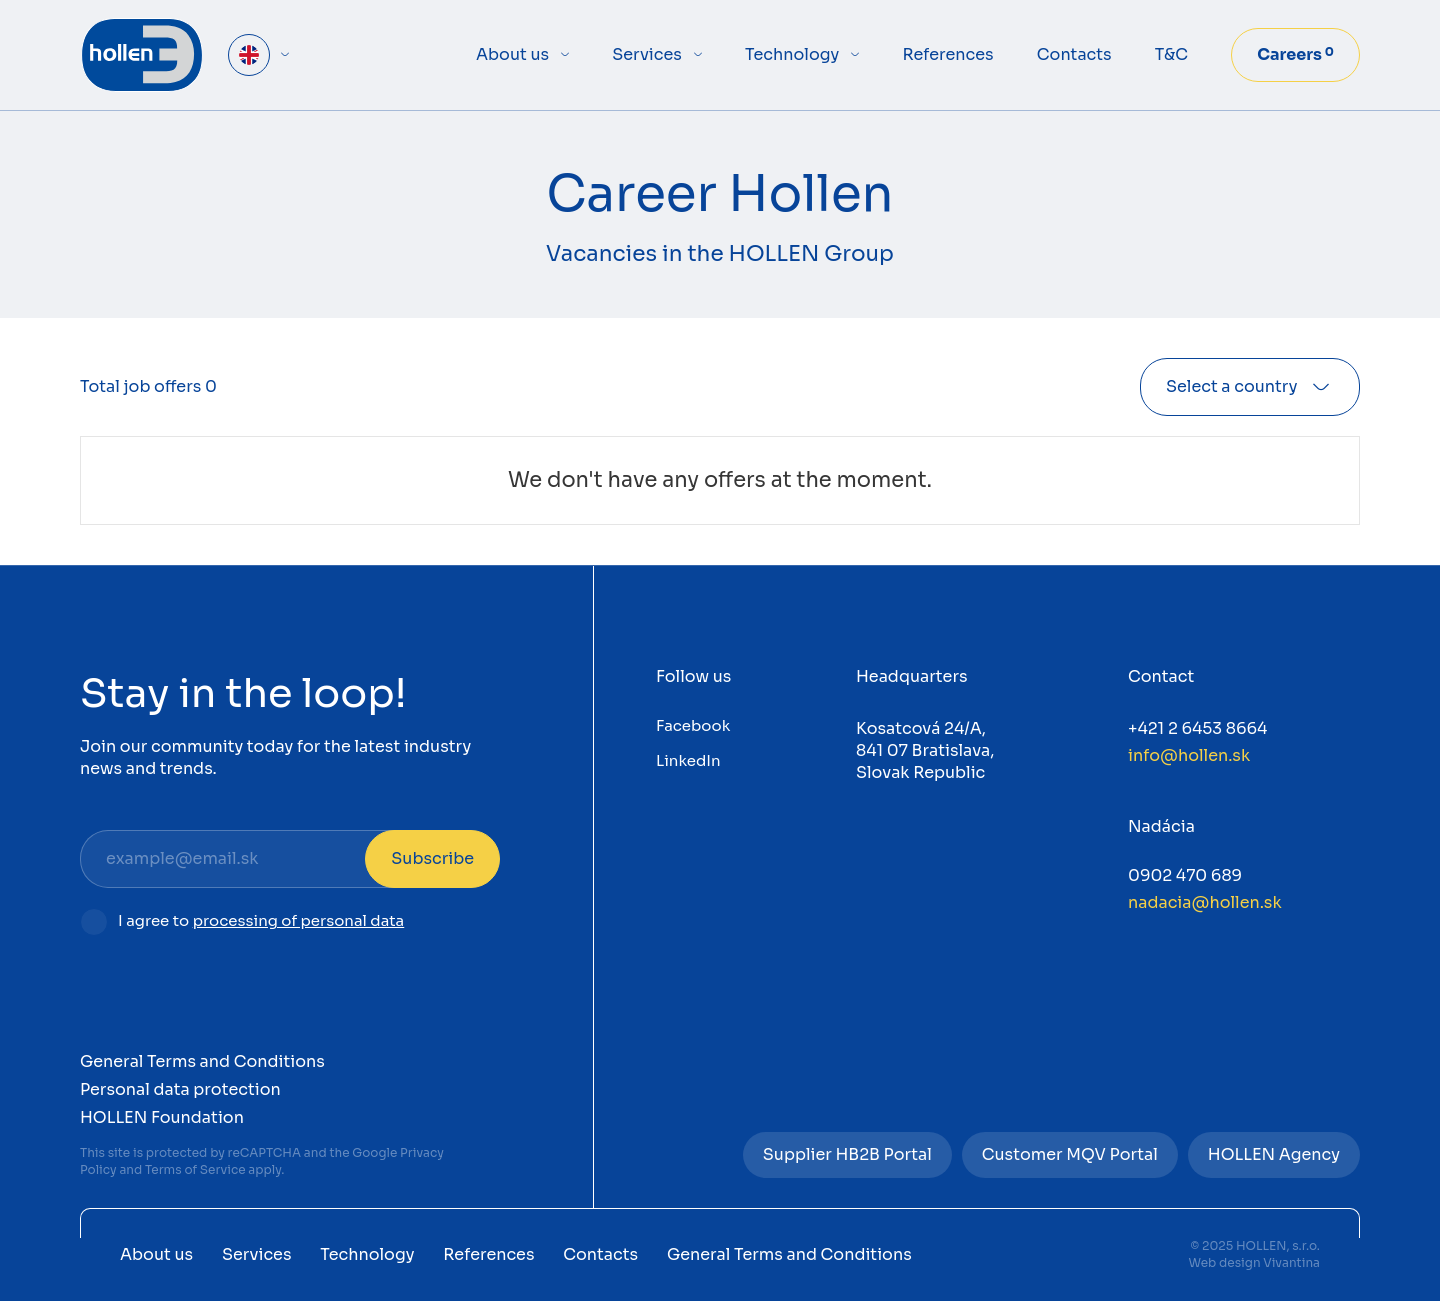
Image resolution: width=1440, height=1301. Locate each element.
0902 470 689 (1185, 875)
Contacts (1074, 54)
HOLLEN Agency (1274, 1154)
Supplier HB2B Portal (847, 1154)
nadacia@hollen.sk (1205, 902)
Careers (1295, 54)
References (947, 54)
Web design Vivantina (1255, 1262)
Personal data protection (180, 1089)
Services (647, 54)
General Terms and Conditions (202, 1061)
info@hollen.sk (1189, 755)
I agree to (261, 921)
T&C (1171, 54)
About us (512, 54)
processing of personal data (299, 920)
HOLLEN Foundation (162, 1117)
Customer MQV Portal (1070, 1154)
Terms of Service (195, 1169)
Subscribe (432, 858)
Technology (792, 54)
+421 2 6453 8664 (1197, 728)
